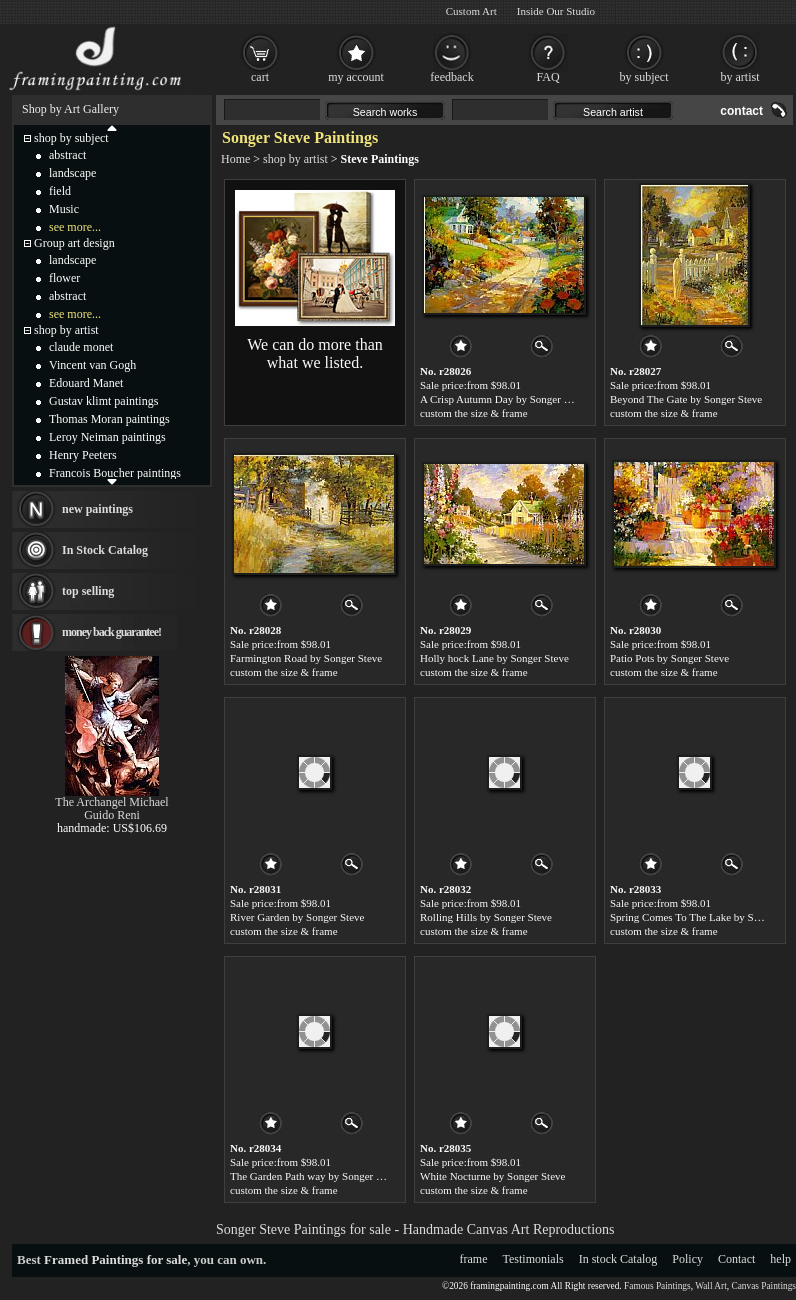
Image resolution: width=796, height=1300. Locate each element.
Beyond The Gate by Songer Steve (686, 399)
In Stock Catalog (105, 550)
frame (474, 1259)
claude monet (81, 347)
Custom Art (471, 11)
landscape (72, 173)
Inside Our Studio (556, 11)
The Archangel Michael (111, 802)
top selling (88, 591)
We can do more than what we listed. (315, 353)
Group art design (74, 243)
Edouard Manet (86, 383)
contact (741, 111)
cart (260, 77)
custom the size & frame (474, 413)
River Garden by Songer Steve (297, 917)
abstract (67, 155)
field (60, 191)
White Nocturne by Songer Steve (492, 1176)
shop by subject (71, 138)
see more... (75, 227)
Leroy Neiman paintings (107, 437)
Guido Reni (112, 815)
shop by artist (295, 159)
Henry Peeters (83, 455)
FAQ (547, 77)
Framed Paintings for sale (115, 1259)
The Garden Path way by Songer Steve (315, 1176)
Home (235, 159)
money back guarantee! (111, 632)
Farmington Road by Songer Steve (306, 658)
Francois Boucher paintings (115, 473)
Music (64, 209)
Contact (736, 1259)
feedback (451, 77)
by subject (644, 77)
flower (64, 278)
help (780, 1259)
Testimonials (533, 1259)
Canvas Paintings (763, 1286)
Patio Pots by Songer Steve (669, 658)
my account (356, 77)
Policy (687, 1259)
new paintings (97, 509)
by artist (740, 77)
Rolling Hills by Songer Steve (486, 917)
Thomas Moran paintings (109, 419)
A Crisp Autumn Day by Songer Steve (504, 399)
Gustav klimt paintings (103, 401)
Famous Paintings (657, 1286)
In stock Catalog (618, 1259)
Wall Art (711, 1286)
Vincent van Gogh (92, 365)
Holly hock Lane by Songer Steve (494, 658)
